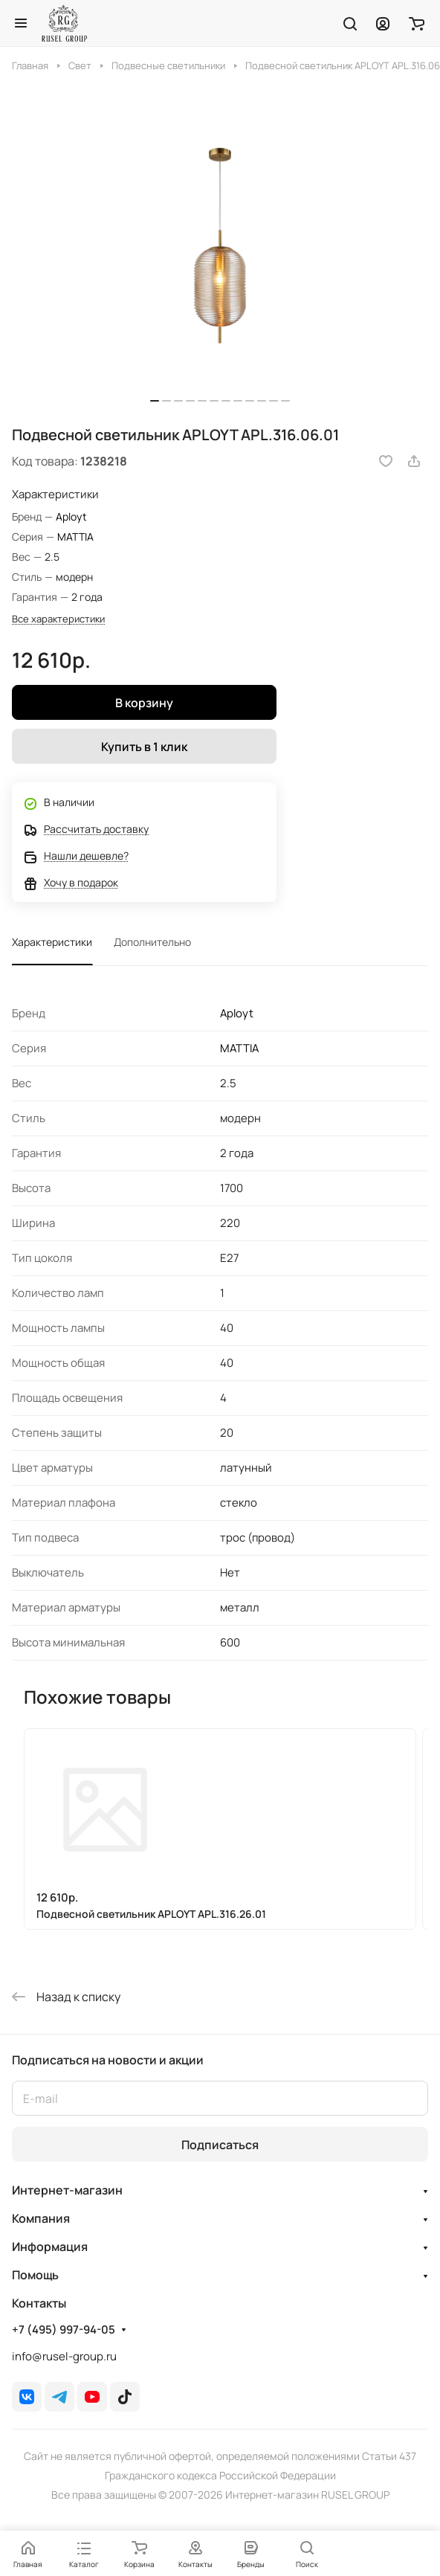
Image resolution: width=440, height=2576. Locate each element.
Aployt (71, 516)
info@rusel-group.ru (64, 2356)
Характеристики (52, 942)
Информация (50, 2246)
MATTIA (75, 536)
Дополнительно (152, 942)
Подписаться (220, 2145)
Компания (41, 2218)
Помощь (35, 2275)
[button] (154, 401)
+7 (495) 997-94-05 (63, 2330)
